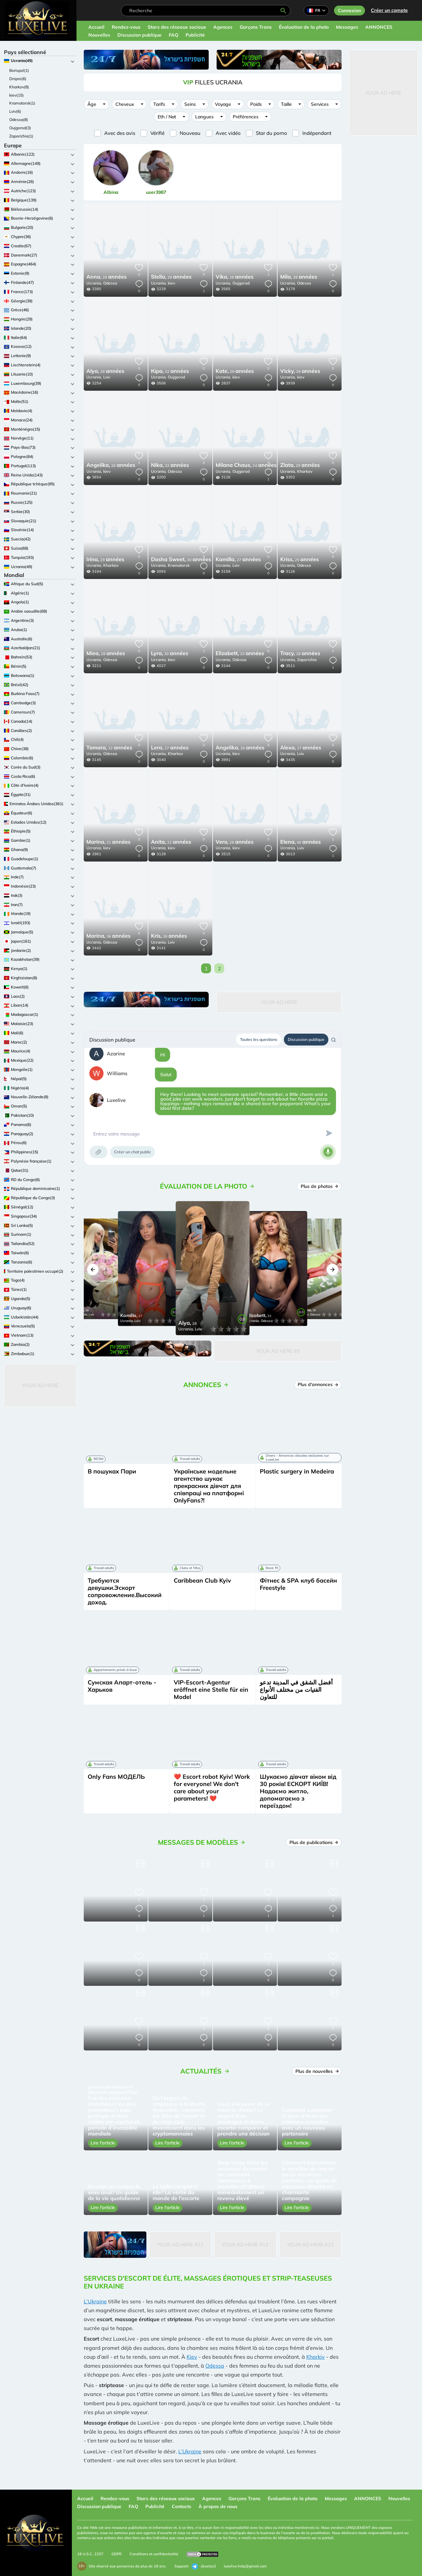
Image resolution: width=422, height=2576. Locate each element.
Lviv (106, 377)
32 (170, 371)
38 (298, 277)
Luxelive (116, 1100)
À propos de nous (217, 2506)
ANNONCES (378, 27)
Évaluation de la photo (304, 27)
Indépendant (316, 133)
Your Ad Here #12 (180, 2244)
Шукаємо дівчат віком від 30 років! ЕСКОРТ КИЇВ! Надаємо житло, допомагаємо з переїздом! (298, 1791)
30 (181, 560)
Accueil (96, 27)
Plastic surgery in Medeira (297, 1471)
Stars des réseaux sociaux (177, 27)
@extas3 (204, 2566)
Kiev (192, 2356)
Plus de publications (313, 1842)
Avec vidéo (228, 133)
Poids (256, 104)
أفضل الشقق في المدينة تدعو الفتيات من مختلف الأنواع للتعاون (296, 1690)
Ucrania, (94, 283)
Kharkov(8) (19, 86)
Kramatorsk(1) (22, 103)
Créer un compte (389, 10)
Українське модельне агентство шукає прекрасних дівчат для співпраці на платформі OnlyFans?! (209, 1486)
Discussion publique (139, 35)
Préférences (245, 117)
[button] (93, 1269)
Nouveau (190, 133)
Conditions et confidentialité (154, 2554)
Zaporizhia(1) (21, 136)
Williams (117, 1073)
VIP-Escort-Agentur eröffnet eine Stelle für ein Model (211, 1690)
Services (320, 104)
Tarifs (159, 104)
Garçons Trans (256, 27)
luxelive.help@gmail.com (245, 2566)
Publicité (195, 35)
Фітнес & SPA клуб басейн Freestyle (298, 1584)
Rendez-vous (126, 27)
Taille (286, 104)
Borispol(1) (19, 70)
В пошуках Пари (112, 1471)
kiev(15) (16, 95)
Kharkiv (315, 2356)
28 (171, 277)
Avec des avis (119, 133)
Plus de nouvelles (317, 2071)
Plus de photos (319, 1186)
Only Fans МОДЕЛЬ (116, 1776)
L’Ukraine (95, 2301)
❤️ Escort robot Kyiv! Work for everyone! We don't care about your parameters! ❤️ (212, 1787)
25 (299, 560)
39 (300, 371)
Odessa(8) (18, 119)
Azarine (116, 1053)
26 (106, 277)
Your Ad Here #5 (278, 1351)
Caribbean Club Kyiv (202, 1580)
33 (240, 654)
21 (108, 842)
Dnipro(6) (17, 78)
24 (246, 465)
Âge (91, 104)
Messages (347, 27)
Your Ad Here (40, 1385)
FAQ (173, 35)
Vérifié (157, 133)
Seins (190, 104)
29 (235, 371)
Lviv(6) (15, 111)
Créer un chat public (132, 1151)
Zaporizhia (306, 659)
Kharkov (304, 471)
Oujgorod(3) (20, 127)
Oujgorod (241, 283)
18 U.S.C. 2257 (90, 2554)
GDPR (116, 2554)
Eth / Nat (167, 117)
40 (300, 842)
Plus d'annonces (318, 1384)
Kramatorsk (179, 565)
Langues (204, 117)
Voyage (223, 104)
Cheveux (124, 104)
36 (108, 936)
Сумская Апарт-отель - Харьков (122, 1686)
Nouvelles (99, 35)
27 (238, 560)
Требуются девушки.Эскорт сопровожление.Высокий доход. (125, 1591)
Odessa (110, 283)
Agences (222, 27)
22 (171, 842)
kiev (171, 283)
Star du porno (271, 133)
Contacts (181, 2506)
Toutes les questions (258, 1039)
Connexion (349, 11)
